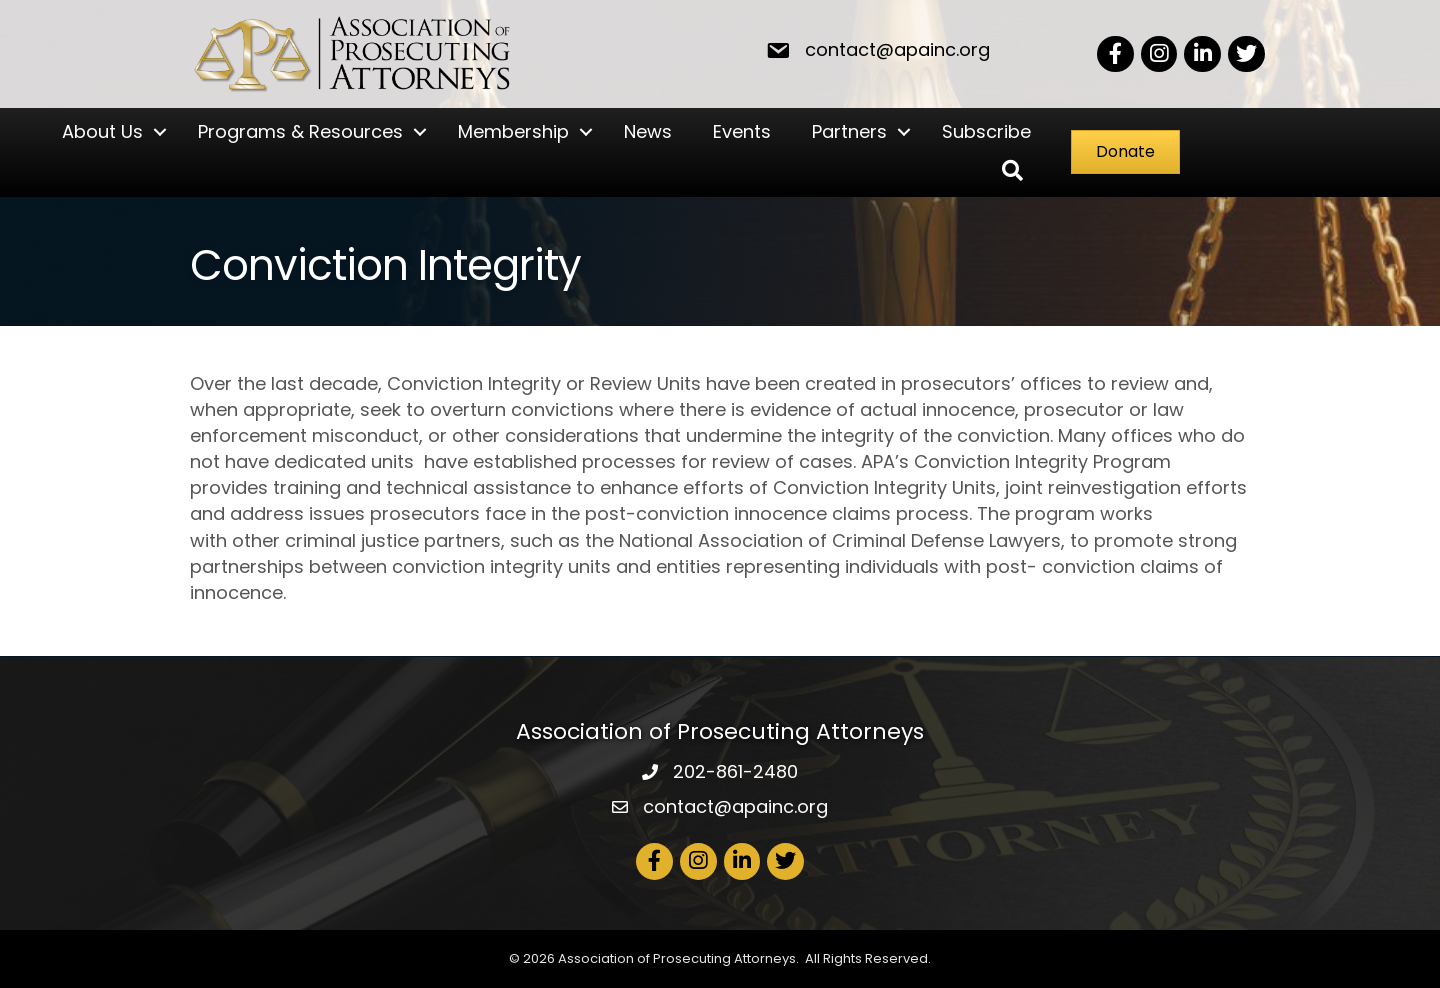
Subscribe (985, 131)
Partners (848, 131)
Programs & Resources (299, 131)
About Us (101, 131)
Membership (512, 131)
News (647, 131)
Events (741, 131)
